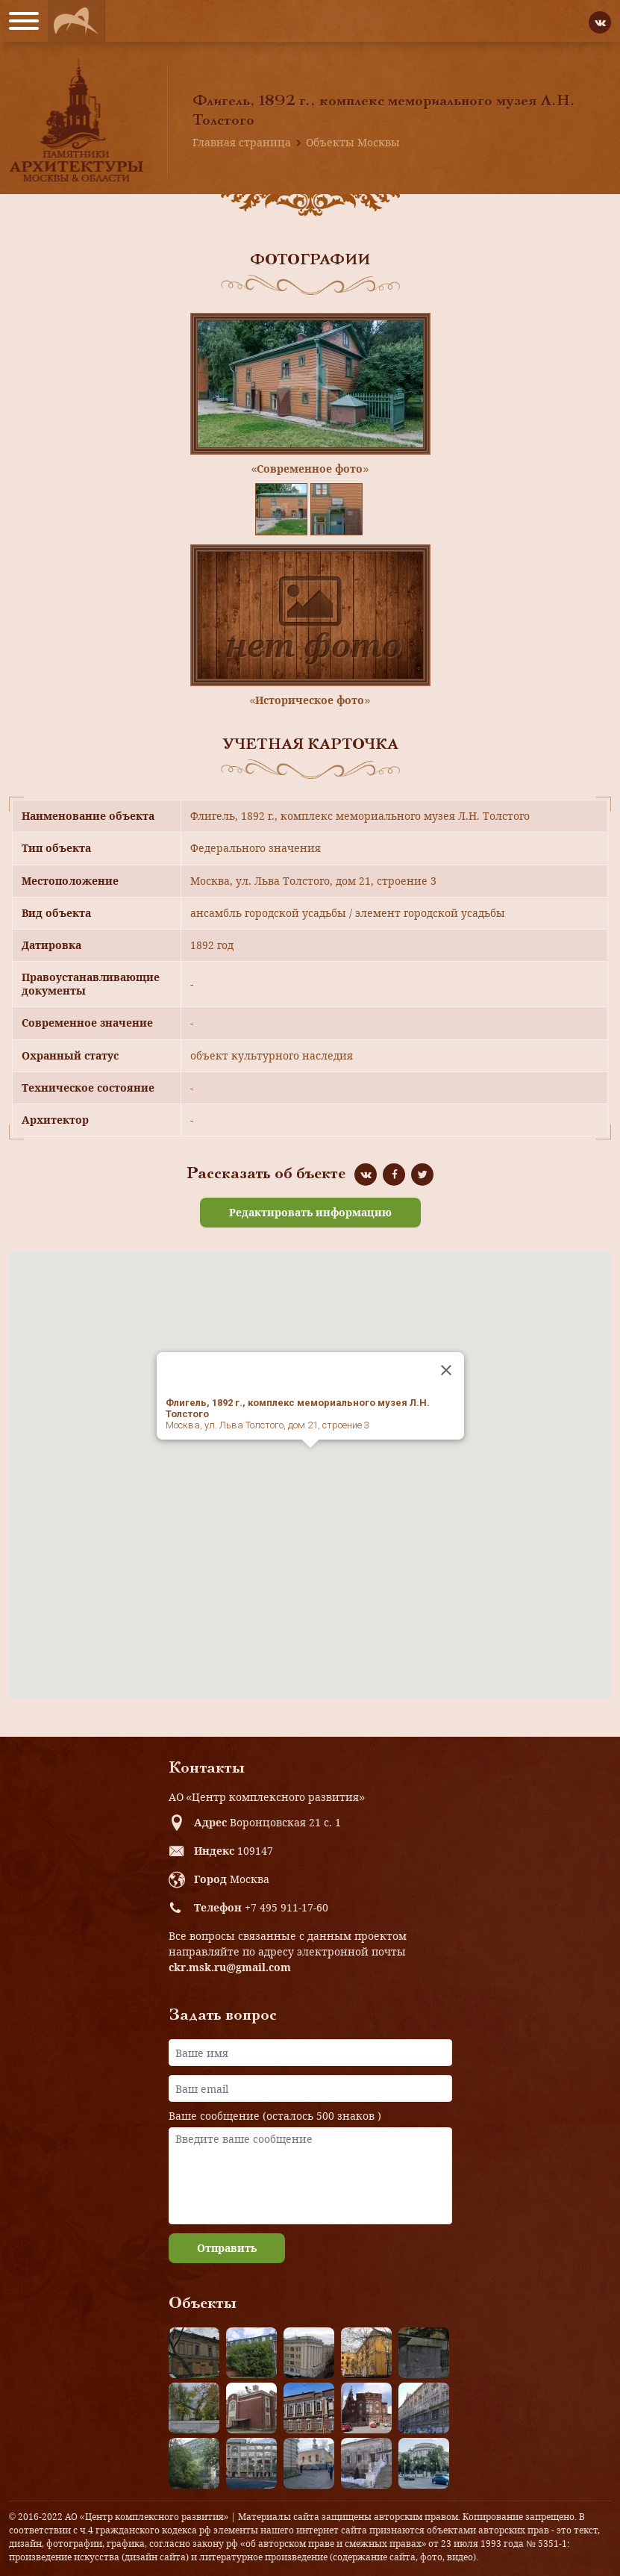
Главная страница (241, 142)
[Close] (446, 1370)
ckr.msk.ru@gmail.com (230, 1967)
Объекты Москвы (353, 142)
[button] (310, 1461)
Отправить (227, 2248)
